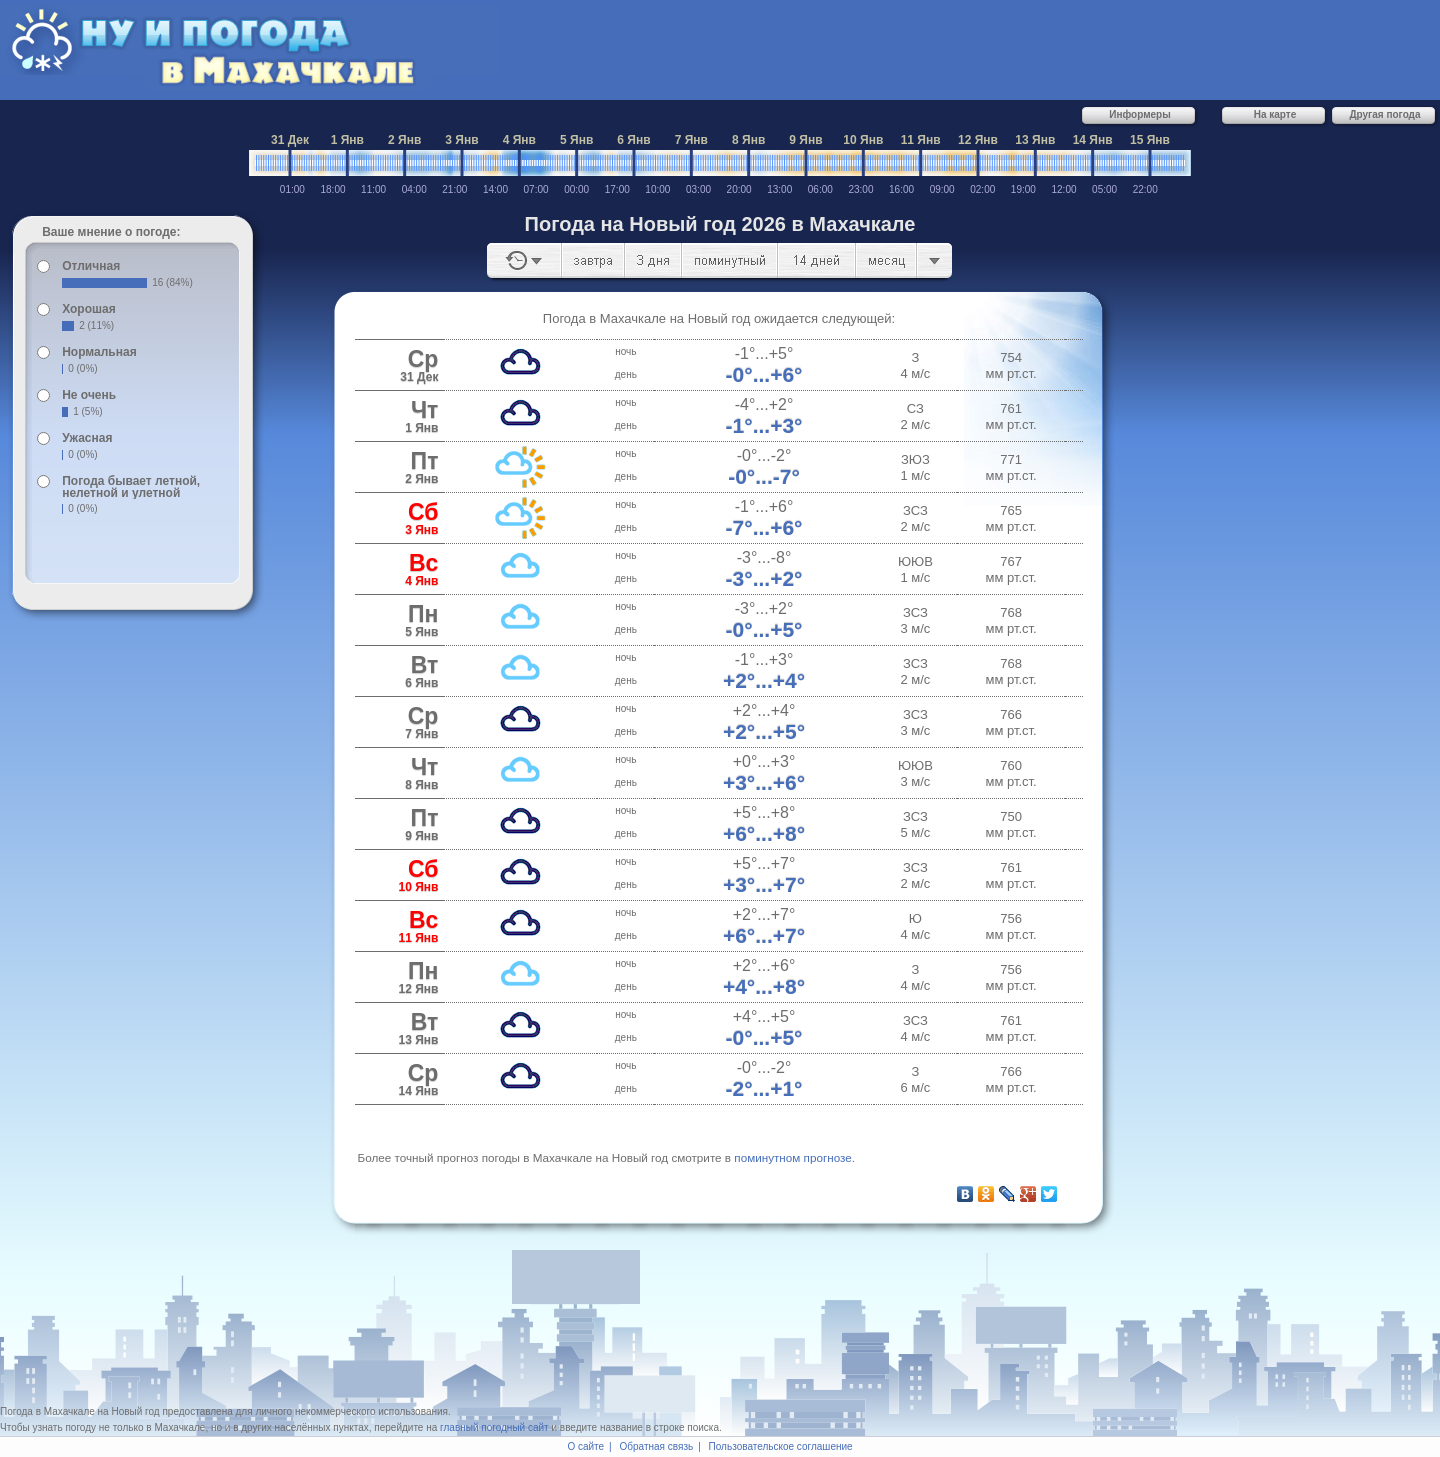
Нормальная (99, 352)
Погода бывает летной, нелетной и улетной (131, 487)
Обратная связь (657, 1446)
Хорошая (89, 309)
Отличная (91, 266)
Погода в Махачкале (47, 1411)
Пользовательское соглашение (781, 1446)
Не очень (89, 395)
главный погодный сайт (494, 1427)
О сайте (585, 1446)
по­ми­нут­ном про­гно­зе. (794, 1157)
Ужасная (87, 438)
